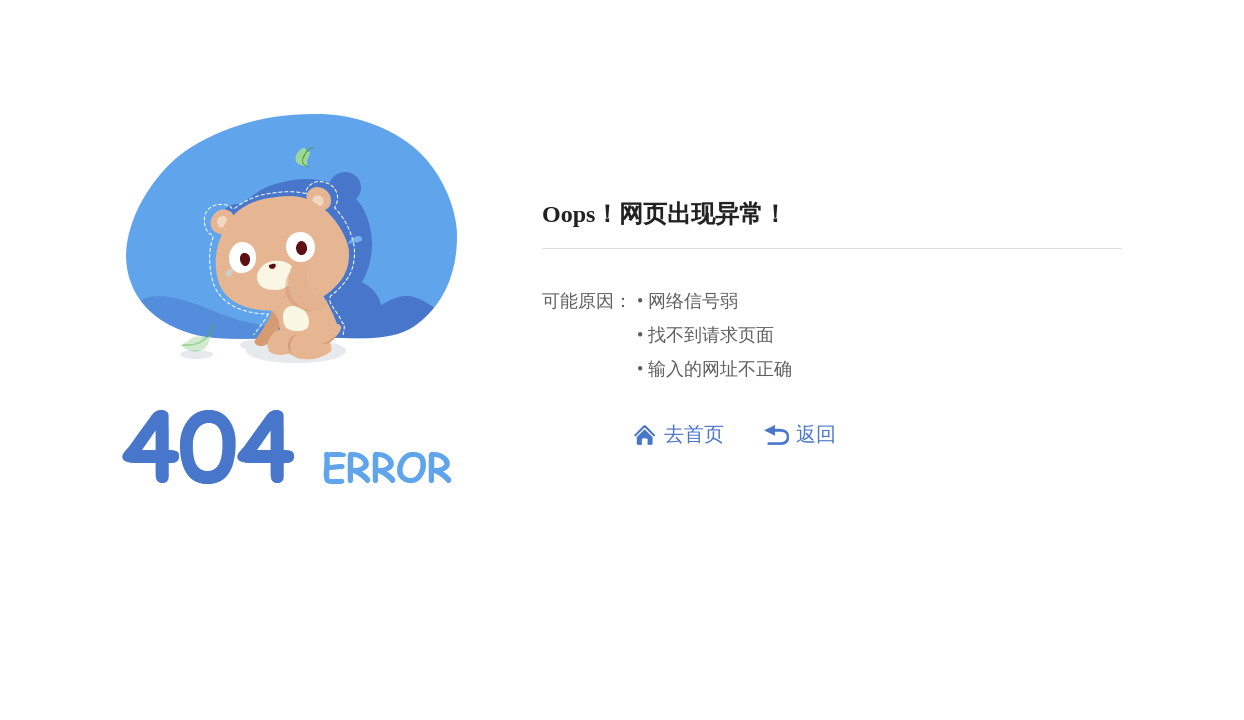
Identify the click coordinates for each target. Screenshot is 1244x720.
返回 (816, 434)
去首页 (694, 434)
